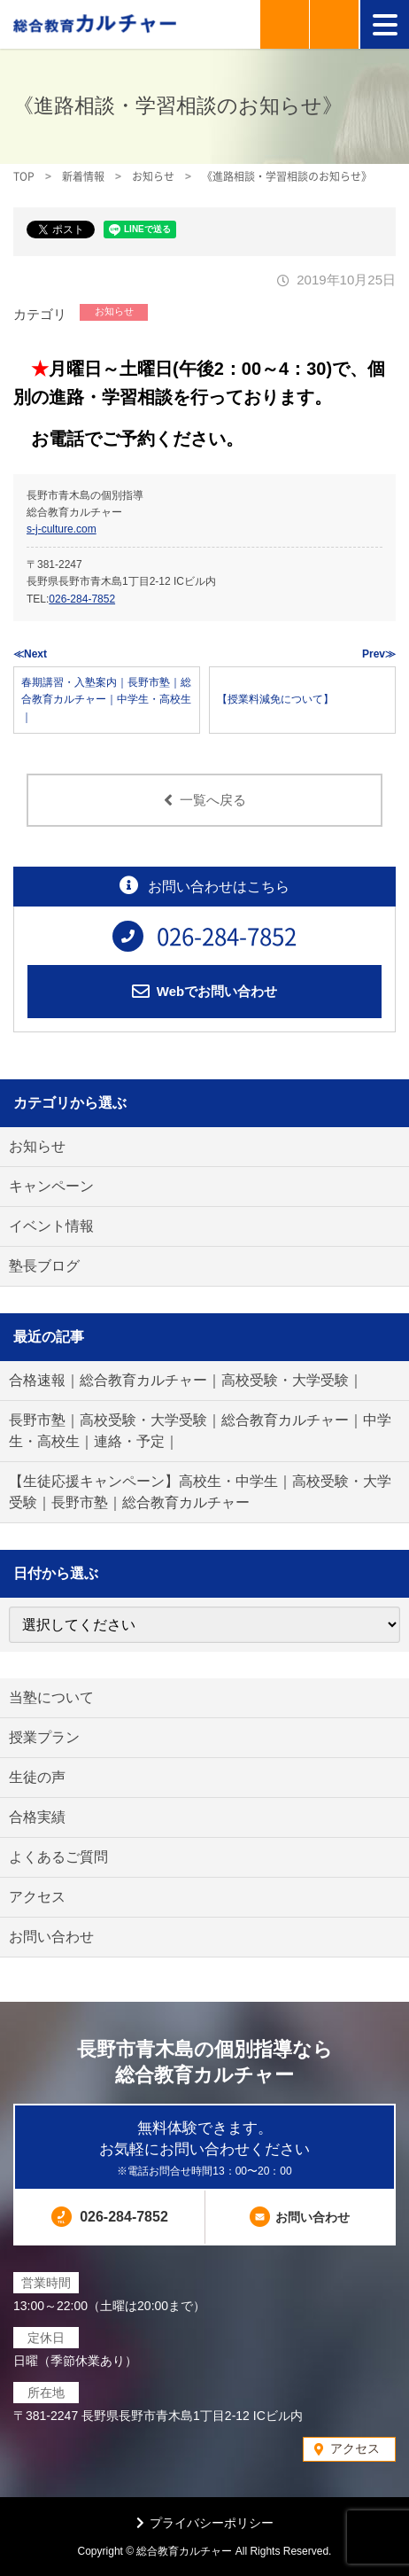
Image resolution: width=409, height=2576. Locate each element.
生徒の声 (37, 1777)
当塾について (51, 1697)
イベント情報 (51, 1226)
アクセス (37, 1896)
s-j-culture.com (61, 529)
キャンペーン (51, 1186)
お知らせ (114, 311)
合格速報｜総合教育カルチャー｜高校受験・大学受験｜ (186, 1380)
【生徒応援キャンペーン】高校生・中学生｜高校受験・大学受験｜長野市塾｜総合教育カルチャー (200, 1492)
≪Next (30, 654)
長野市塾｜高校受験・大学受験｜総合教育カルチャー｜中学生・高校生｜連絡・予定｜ (200, 1431)
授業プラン (44, 1737)
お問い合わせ (51, 1936)
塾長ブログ (44, 1265)
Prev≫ (379, 654)
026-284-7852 (82, 599)
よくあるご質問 (58, 1856)
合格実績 (37, 1817)
